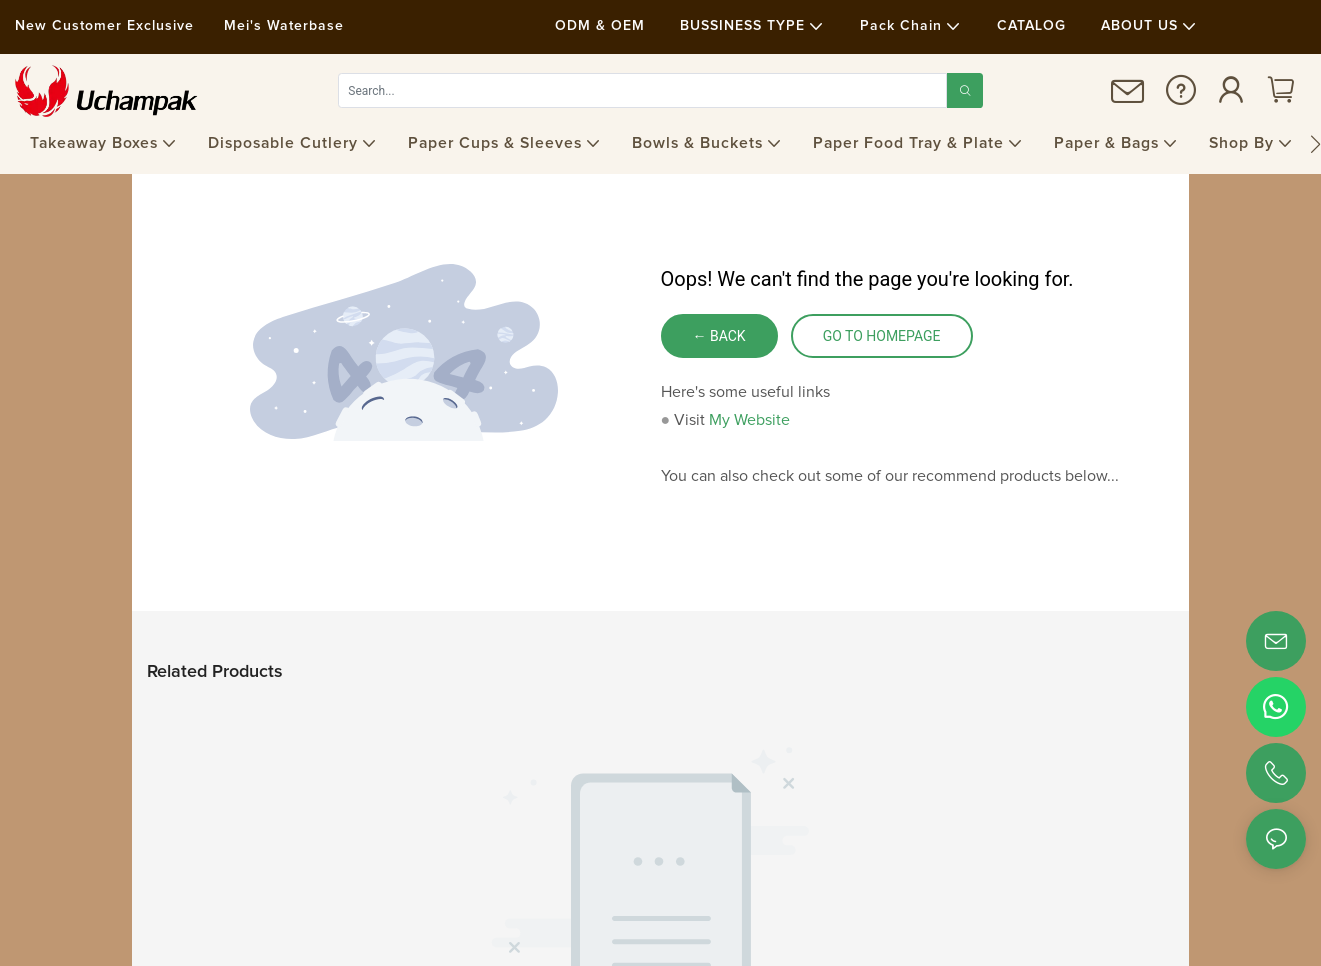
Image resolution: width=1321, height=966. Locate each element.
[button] (1315, 144)
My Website (749, 420)
